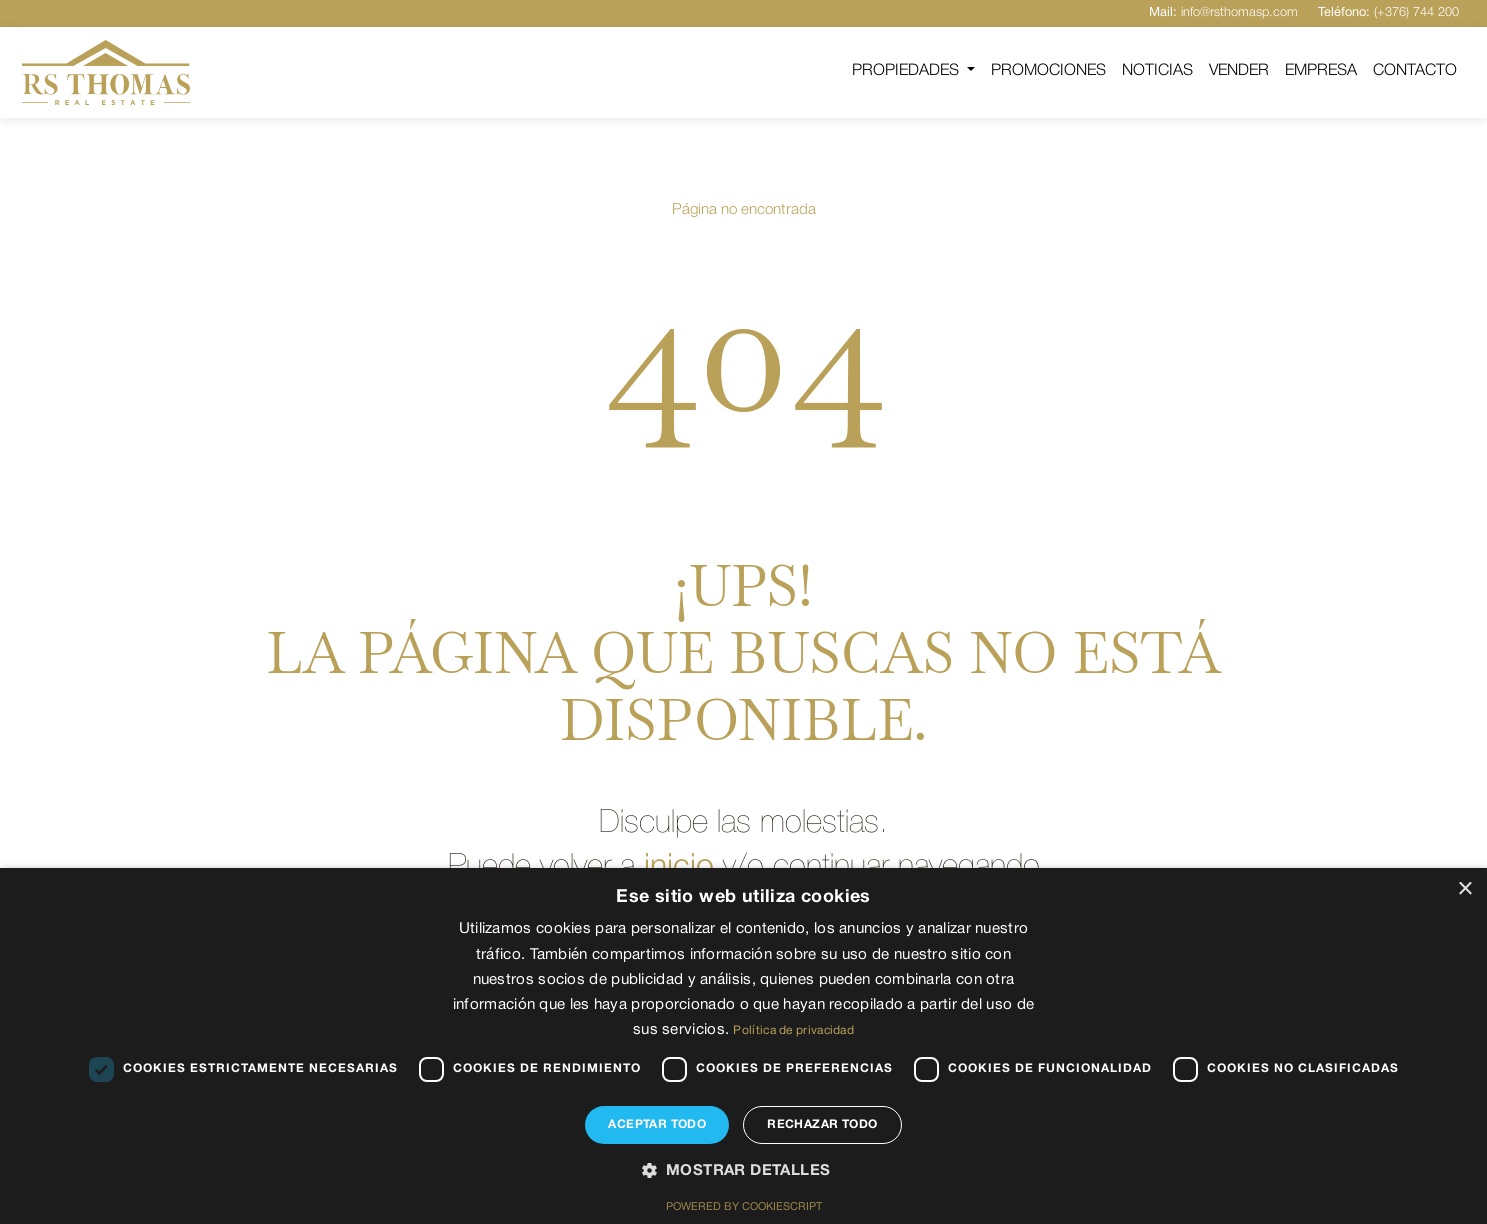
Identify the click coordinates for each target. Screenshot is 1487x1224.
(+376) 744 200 (1388, 12)
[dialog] (743, 1046)
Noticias (1157, 71)
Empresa (1321, 71)
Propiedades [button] (907, 71)
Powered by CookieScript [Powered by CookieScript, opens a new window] (744, 1207)
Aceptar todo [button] (657, 1124)
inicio (679, 867)
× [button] (1464, 889)
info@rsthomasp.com (1223, 12)
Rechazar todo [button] (822, 1124)
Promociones (1048, 71)
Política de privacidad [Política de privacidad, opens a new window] (793, 1030)
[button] (744, 1172)
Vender (1239, 71)
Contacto (1415, 71)
